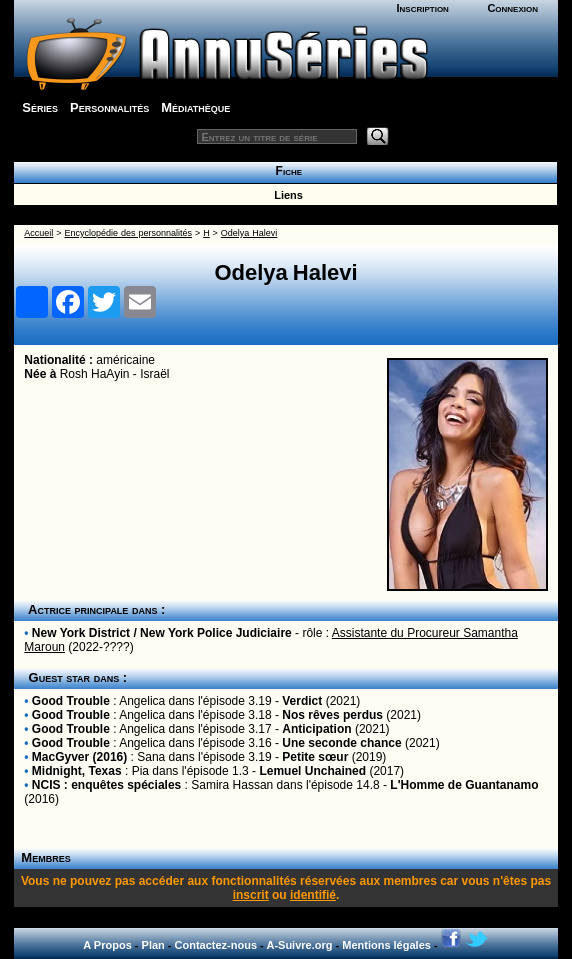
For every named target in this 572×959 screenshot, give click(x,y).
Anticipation (316, 729)
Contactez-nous (216, 945)
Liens (285, 195)
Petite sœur (315, 757)
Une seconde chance (341, 743)
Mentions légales (386, 945)
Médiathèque (195, 107)
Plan (153, 945)
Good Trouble (71, 701)
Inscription (422, 8)
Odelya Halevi (249, 233)
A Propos (107, 945)
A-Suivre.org (299, 945)
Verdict (302, 701)
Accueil (38, 233)
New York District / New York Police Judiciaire (162, 633)
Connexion (512, 8)
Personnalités (109, 107)
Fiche (285, 171)
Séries (40, 107)
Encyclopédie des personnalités (127, 233)
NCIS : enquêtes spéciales (106, 785)
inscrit (251, 895)
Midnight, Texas (77, 771)
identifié (313, 895)
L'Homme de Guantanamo (464, 785)
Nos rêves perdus (332, 715)
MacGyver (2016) (79, 757)
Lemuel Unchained (312, 771)
